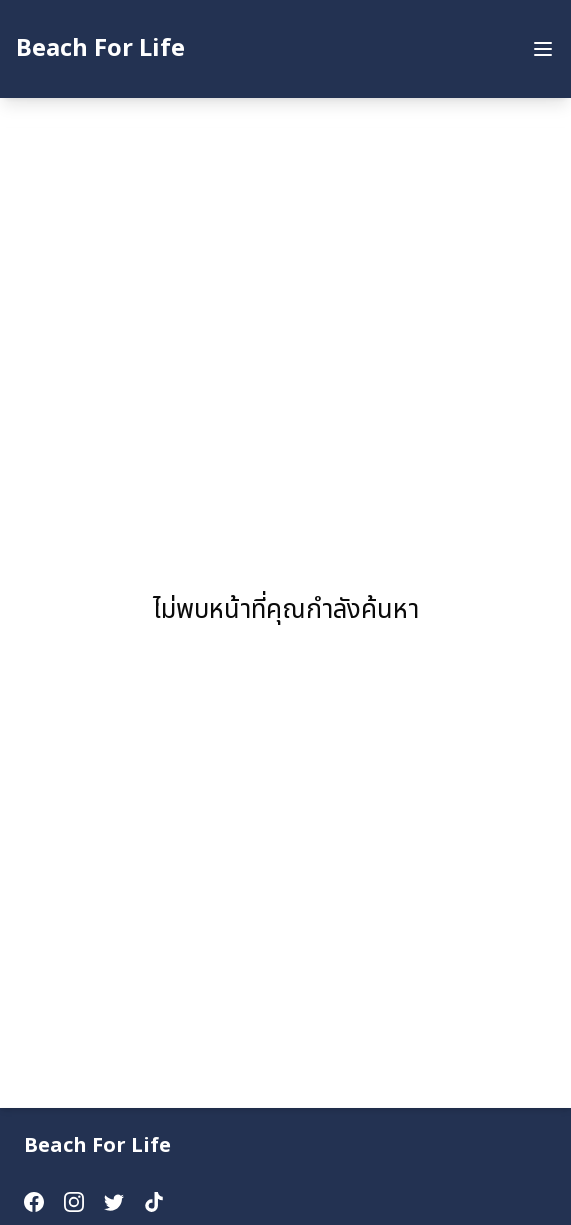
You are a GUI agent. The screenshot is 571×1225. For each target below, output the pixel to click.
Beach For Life (100, 49)
